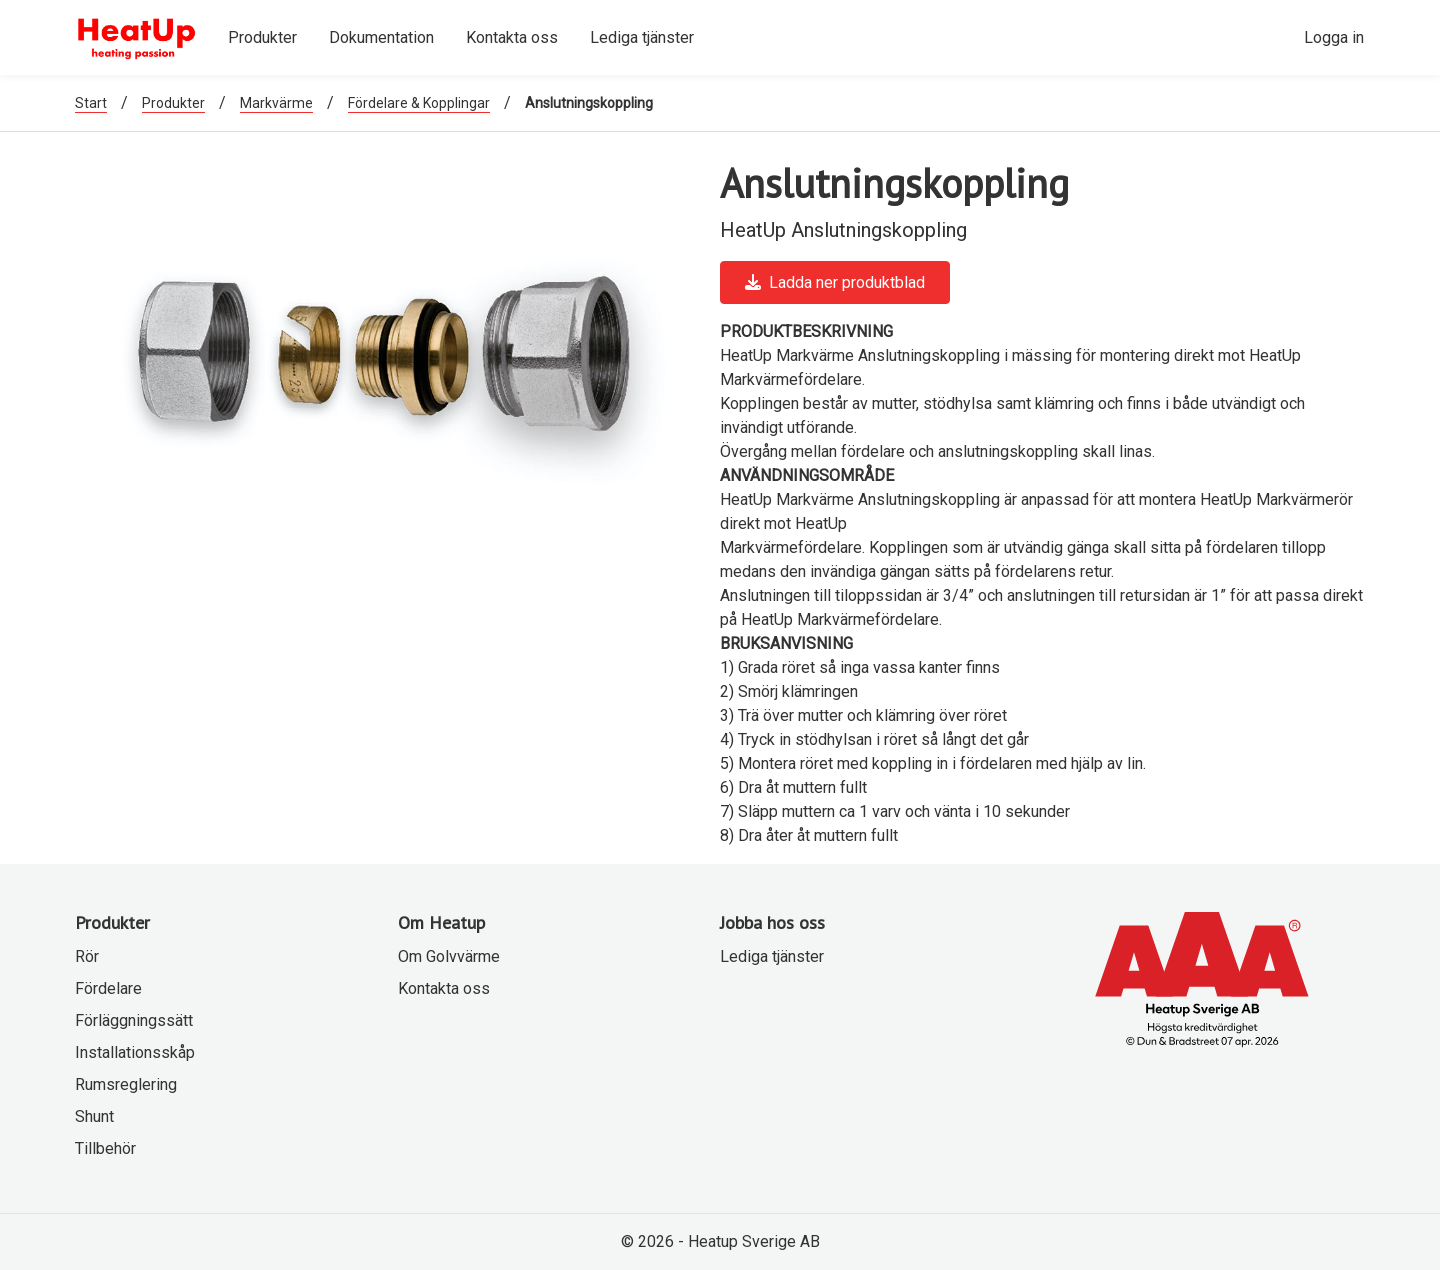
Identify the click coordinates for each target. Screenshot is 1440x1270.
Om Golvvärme (449, 956)
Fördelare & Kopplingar (419, 103)
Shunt (94, 1116)
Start (91, 103)
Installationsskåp (135, 1052)
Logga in (1334, 37)
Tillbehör (105, 1148)
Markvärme (276, 103)
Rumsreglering (126, 1084)
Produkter (173, 103)
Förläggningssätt (134, 1020)
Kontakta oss (444, 988)
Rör (87, 956)
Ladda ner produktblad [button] (835, 282)
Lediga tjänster (772, 956)
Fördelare (108, 988)
